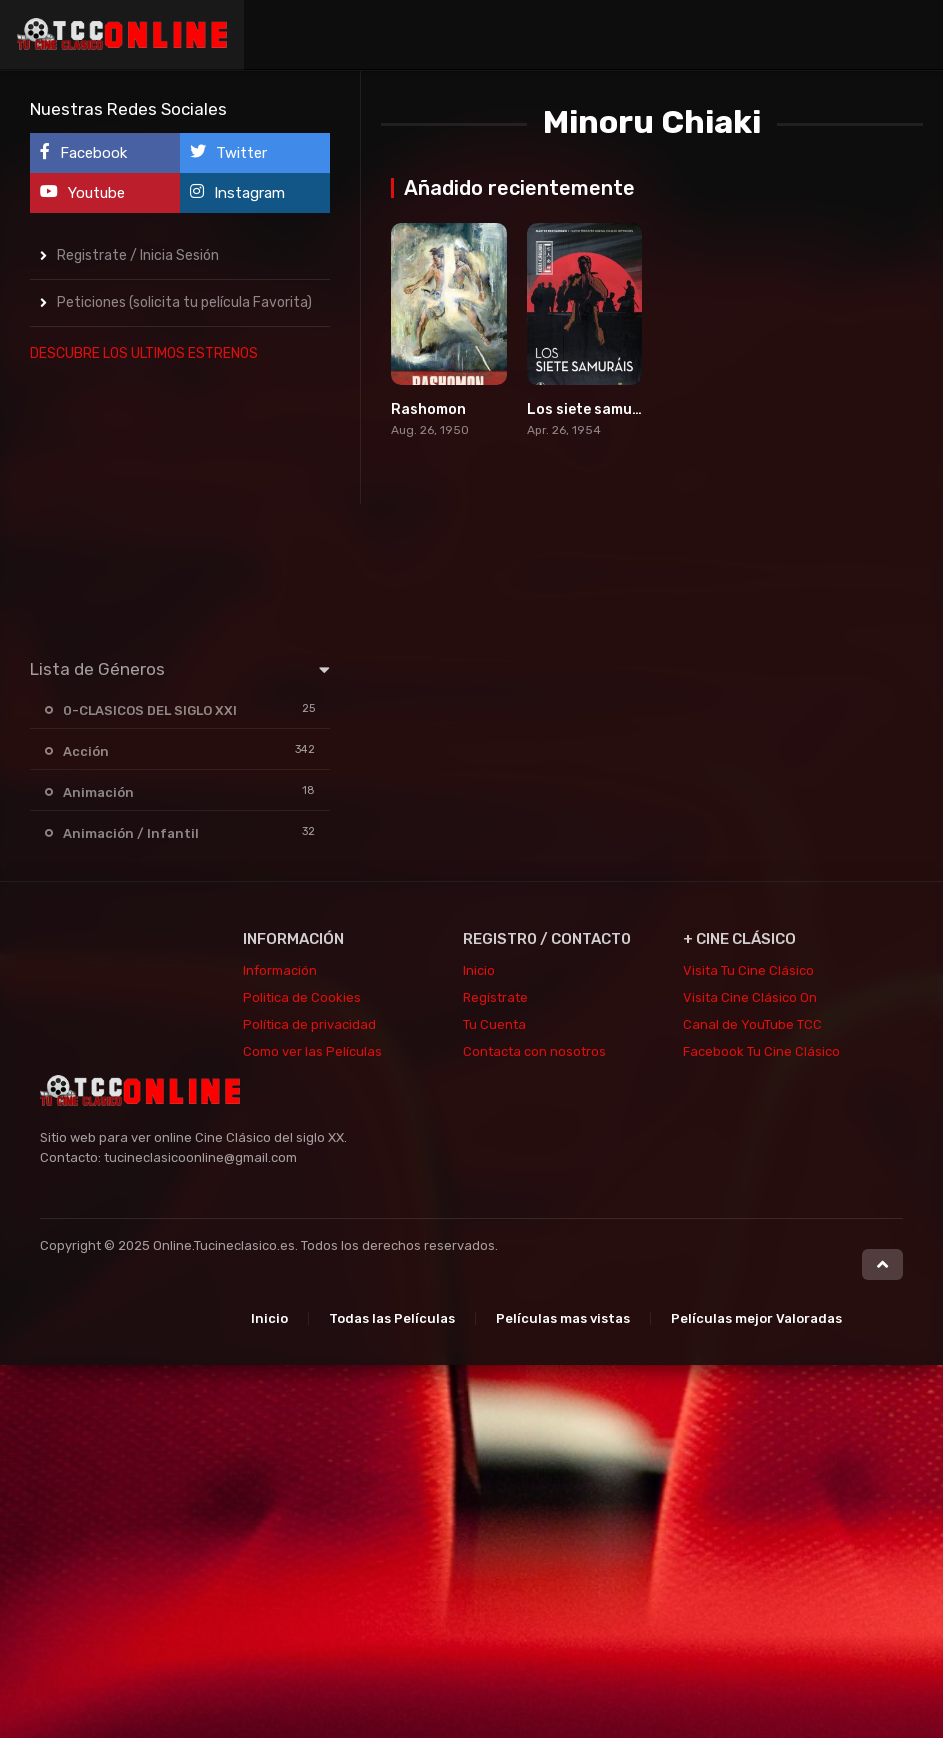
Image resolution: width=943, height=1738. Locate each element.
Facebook (83, 152)
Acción (86, 751)
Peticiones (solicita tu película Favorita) (184, 302)
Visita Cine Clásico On (750, 997)
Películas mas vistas (563, 1318)
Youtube (82, 192)
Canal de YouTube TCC (752, 1024)
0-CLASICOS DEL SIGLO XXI (150, 710)
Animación (98, 792)
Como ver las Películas (312, 1051)
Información (280, 970)
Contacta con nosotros (534, 1051)
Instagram (237, 192)
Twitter (228, 152)
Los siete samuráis (593, 409)
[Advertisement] (180, 506)
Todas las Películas (392, 1318)
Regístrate (495, 997)
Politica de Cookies (302, 997)
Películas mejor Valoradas (756, 1318)
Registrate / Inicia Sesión (138, 255)
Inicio (479, 970)
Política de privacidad (309, 1024)
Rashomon (428, 409)
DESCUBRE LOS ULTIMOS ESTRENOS (144, 353)
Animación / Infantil (131, 833)
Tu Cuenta (494, 1024)
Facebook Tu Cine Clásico (761, 1051)
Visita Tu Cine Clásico (748, 970)
